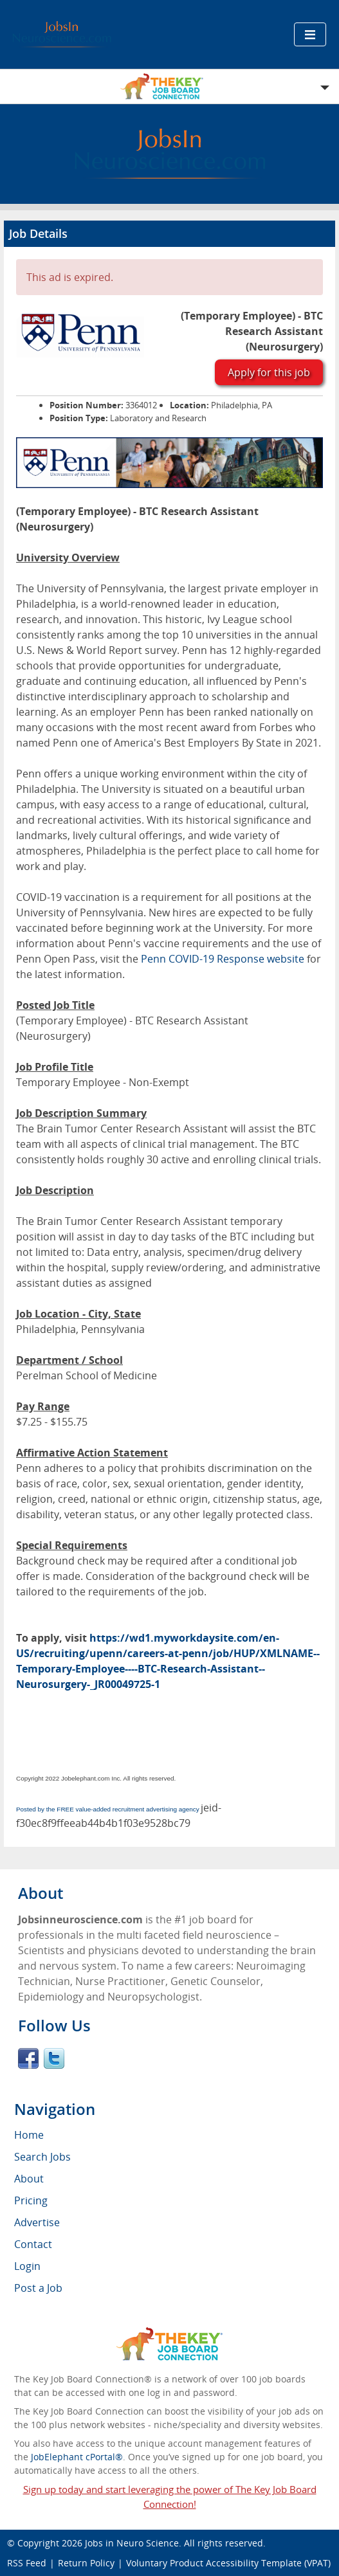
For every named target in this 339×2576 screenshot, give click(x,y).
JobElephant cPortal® (77, 2457)
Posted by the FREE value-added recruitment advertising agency (107, 1809)
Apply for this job (269, 372)
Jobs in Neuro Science (132, 2543)
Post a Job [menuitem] (38, 2288)
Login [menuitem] (27, 2266)
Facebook (28, 2058)
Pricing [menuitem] (31, 2200)
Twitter (54, 2058)
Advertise (37, 2222)
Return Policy (86, 2563)
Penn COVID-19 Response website (222, 959)
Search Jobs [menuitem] (42, 2157)
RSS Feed (26, 2563)
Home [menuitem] (29, 2135)
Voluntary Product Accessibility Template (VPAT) (228, 2563)
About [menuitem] (29, 2179)
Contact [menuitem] (33, 2244)
